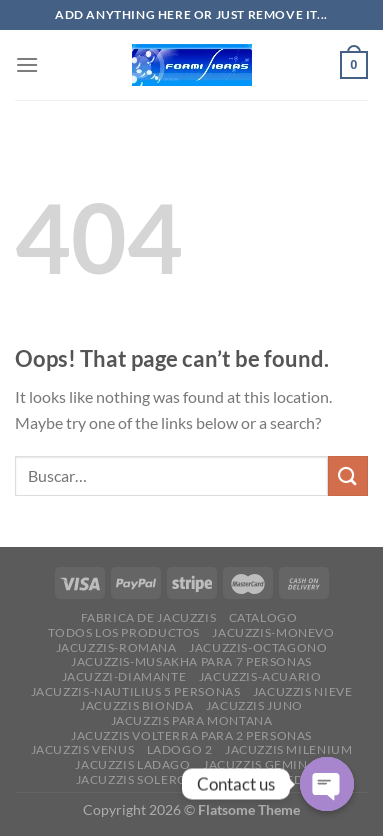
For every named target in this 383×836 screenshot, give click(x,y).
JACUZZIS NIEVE (303, 691)
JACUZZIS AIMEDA (256, 779)
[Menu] (27, 64)
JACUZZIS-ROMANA (116, 647)
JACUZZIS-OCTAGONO (258, 647)
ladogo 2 (180, 749)
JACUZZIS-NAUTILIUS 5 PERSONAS (136, 691)
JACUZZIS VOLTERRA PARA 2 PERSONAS (191, 735)
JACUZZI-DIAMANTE (124, 676)
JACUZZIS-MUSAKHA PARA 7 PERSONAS (191, 661)
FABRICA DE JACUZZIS (149, 617)
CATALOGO (263, 617)
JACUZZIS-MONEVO (273, 632)
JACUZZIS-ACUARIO (260, 676)
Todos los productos (124, 632)
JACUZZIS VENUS (83, 749)
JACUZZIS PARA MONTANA (192, 720)
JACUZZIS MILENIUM (288, 749)
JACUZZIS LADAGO (132, 764)
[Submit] (348, 475)
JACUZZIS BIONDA (136, 705)
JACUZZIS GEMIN (255, 764)
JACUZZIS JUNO (254, 705)
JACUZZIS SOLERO (132, 779)
